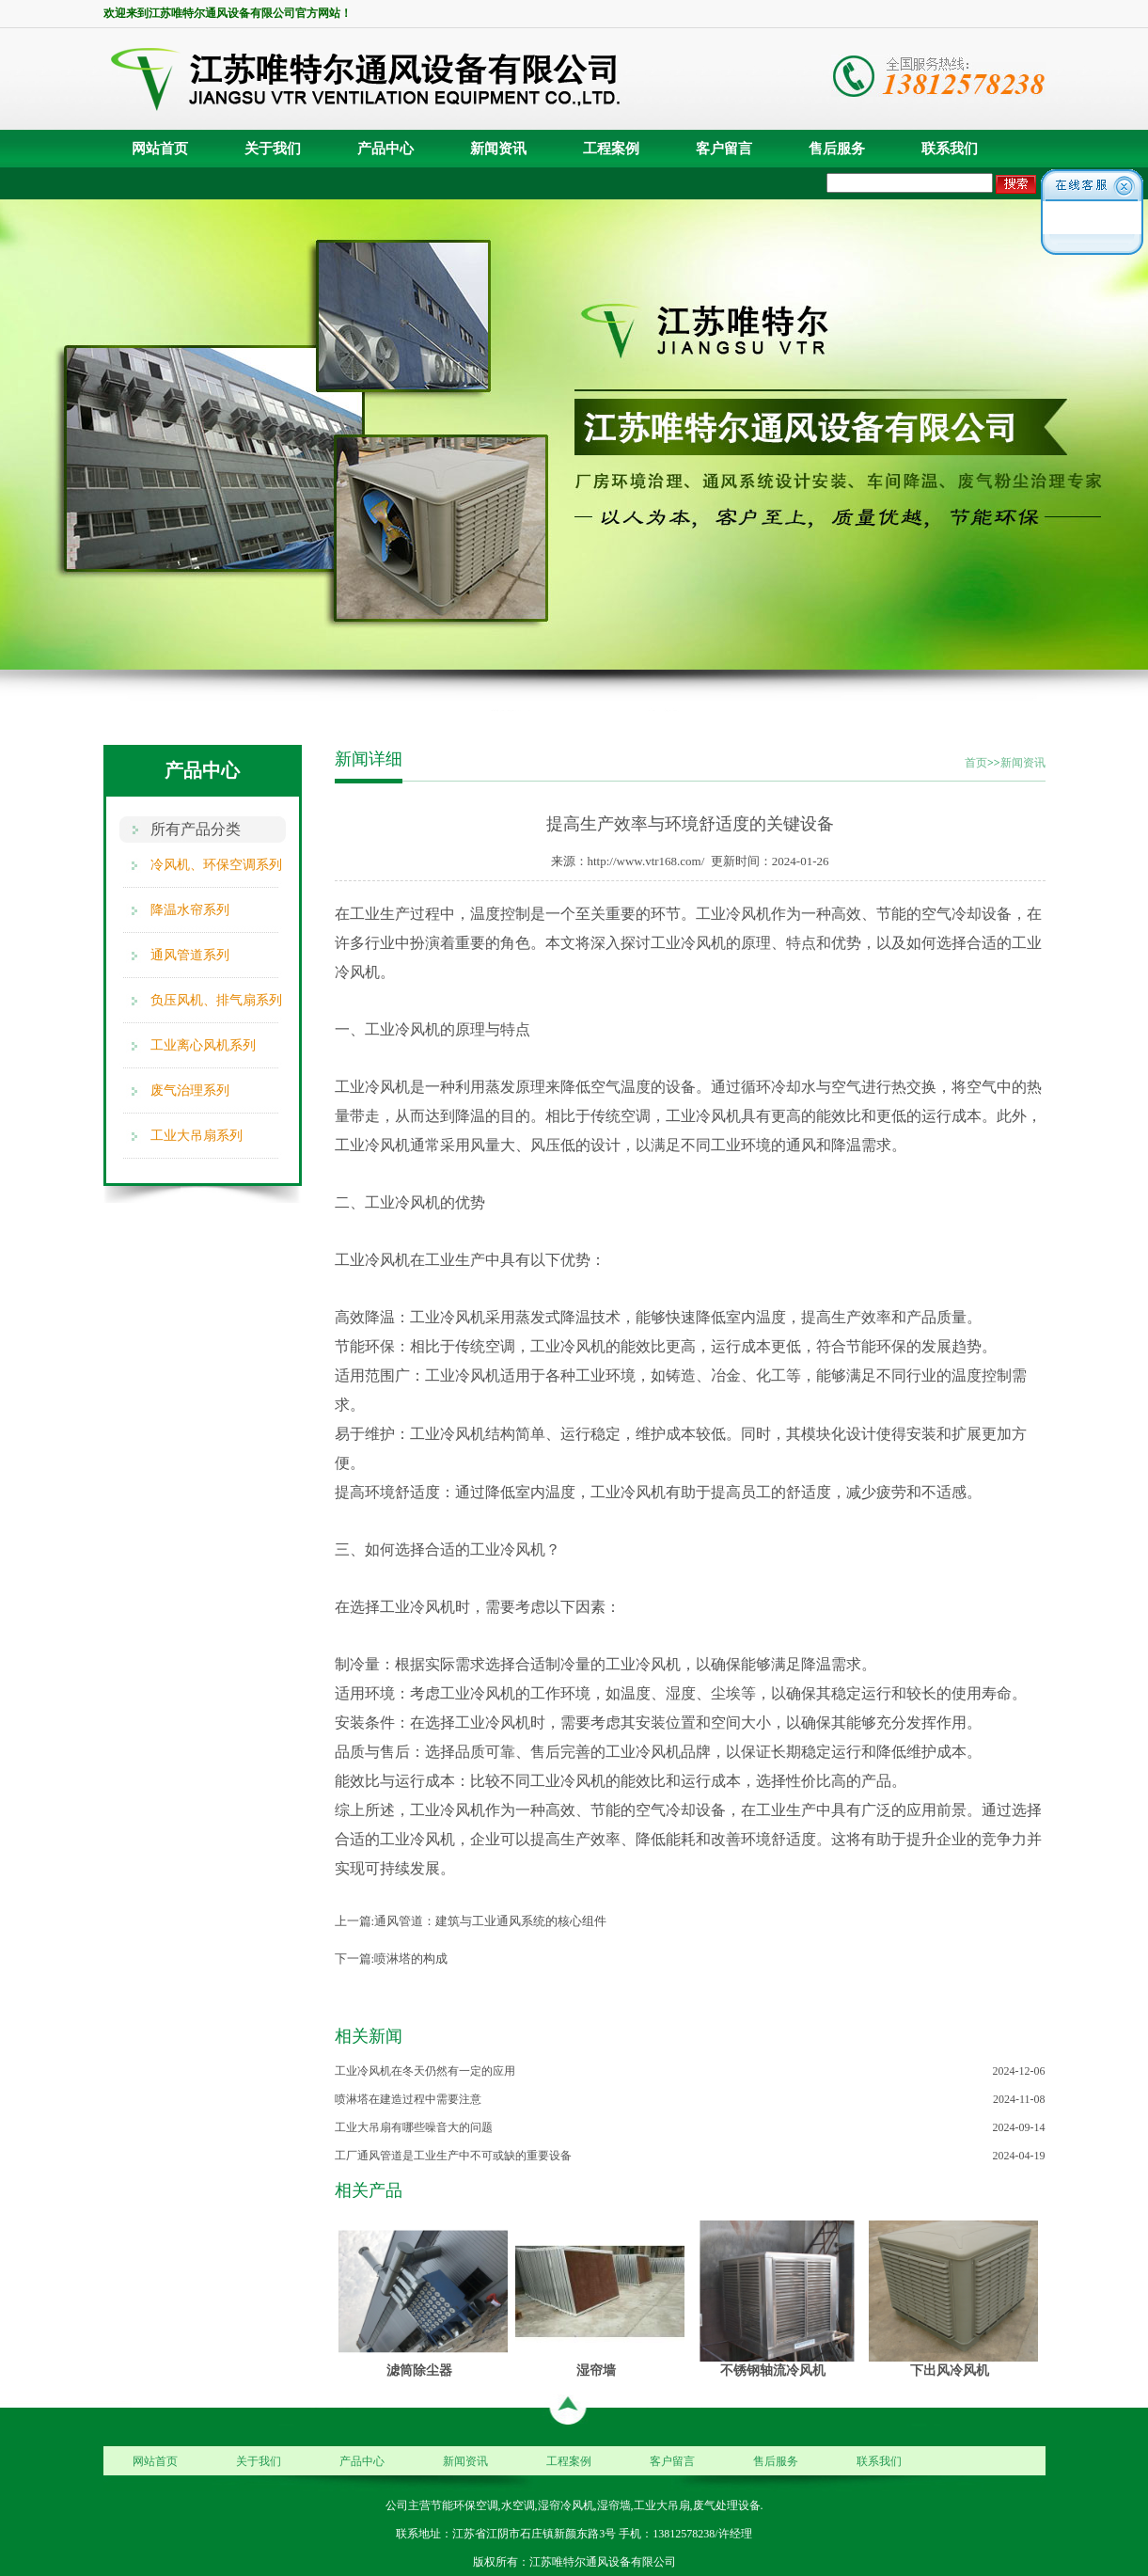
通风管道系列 (189, 955)
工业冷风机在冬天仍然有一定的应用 (425, 2071)
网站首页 (160, 148)
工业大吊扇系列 (196, 1136)
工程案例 (611, 148)
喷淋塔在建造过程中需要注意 (408, 2099)
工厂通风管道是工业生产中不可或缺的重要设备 (453, 2155)
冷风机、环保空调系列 (216, 865)
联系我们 (949, 148)
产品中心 (385, 148)
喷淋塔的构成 (411, 1959)
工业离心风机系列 (203, 1045)
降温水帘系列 (189, 910)
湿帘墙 (596, 2370)
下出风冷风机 (949, 2370)
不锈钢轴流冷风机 (773, 2370)
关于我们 (272, 148)
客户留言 (724, 148)
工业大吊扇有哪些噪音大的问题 (414, 2127)
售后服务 (837, 148)
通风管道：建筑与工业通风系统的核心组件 (490, 1921)
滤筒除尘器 (419, 2370)
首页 (976, 762)
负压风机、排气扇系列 (216, 1000)
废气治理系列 (189, 1090)
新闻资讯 (498, 148)
